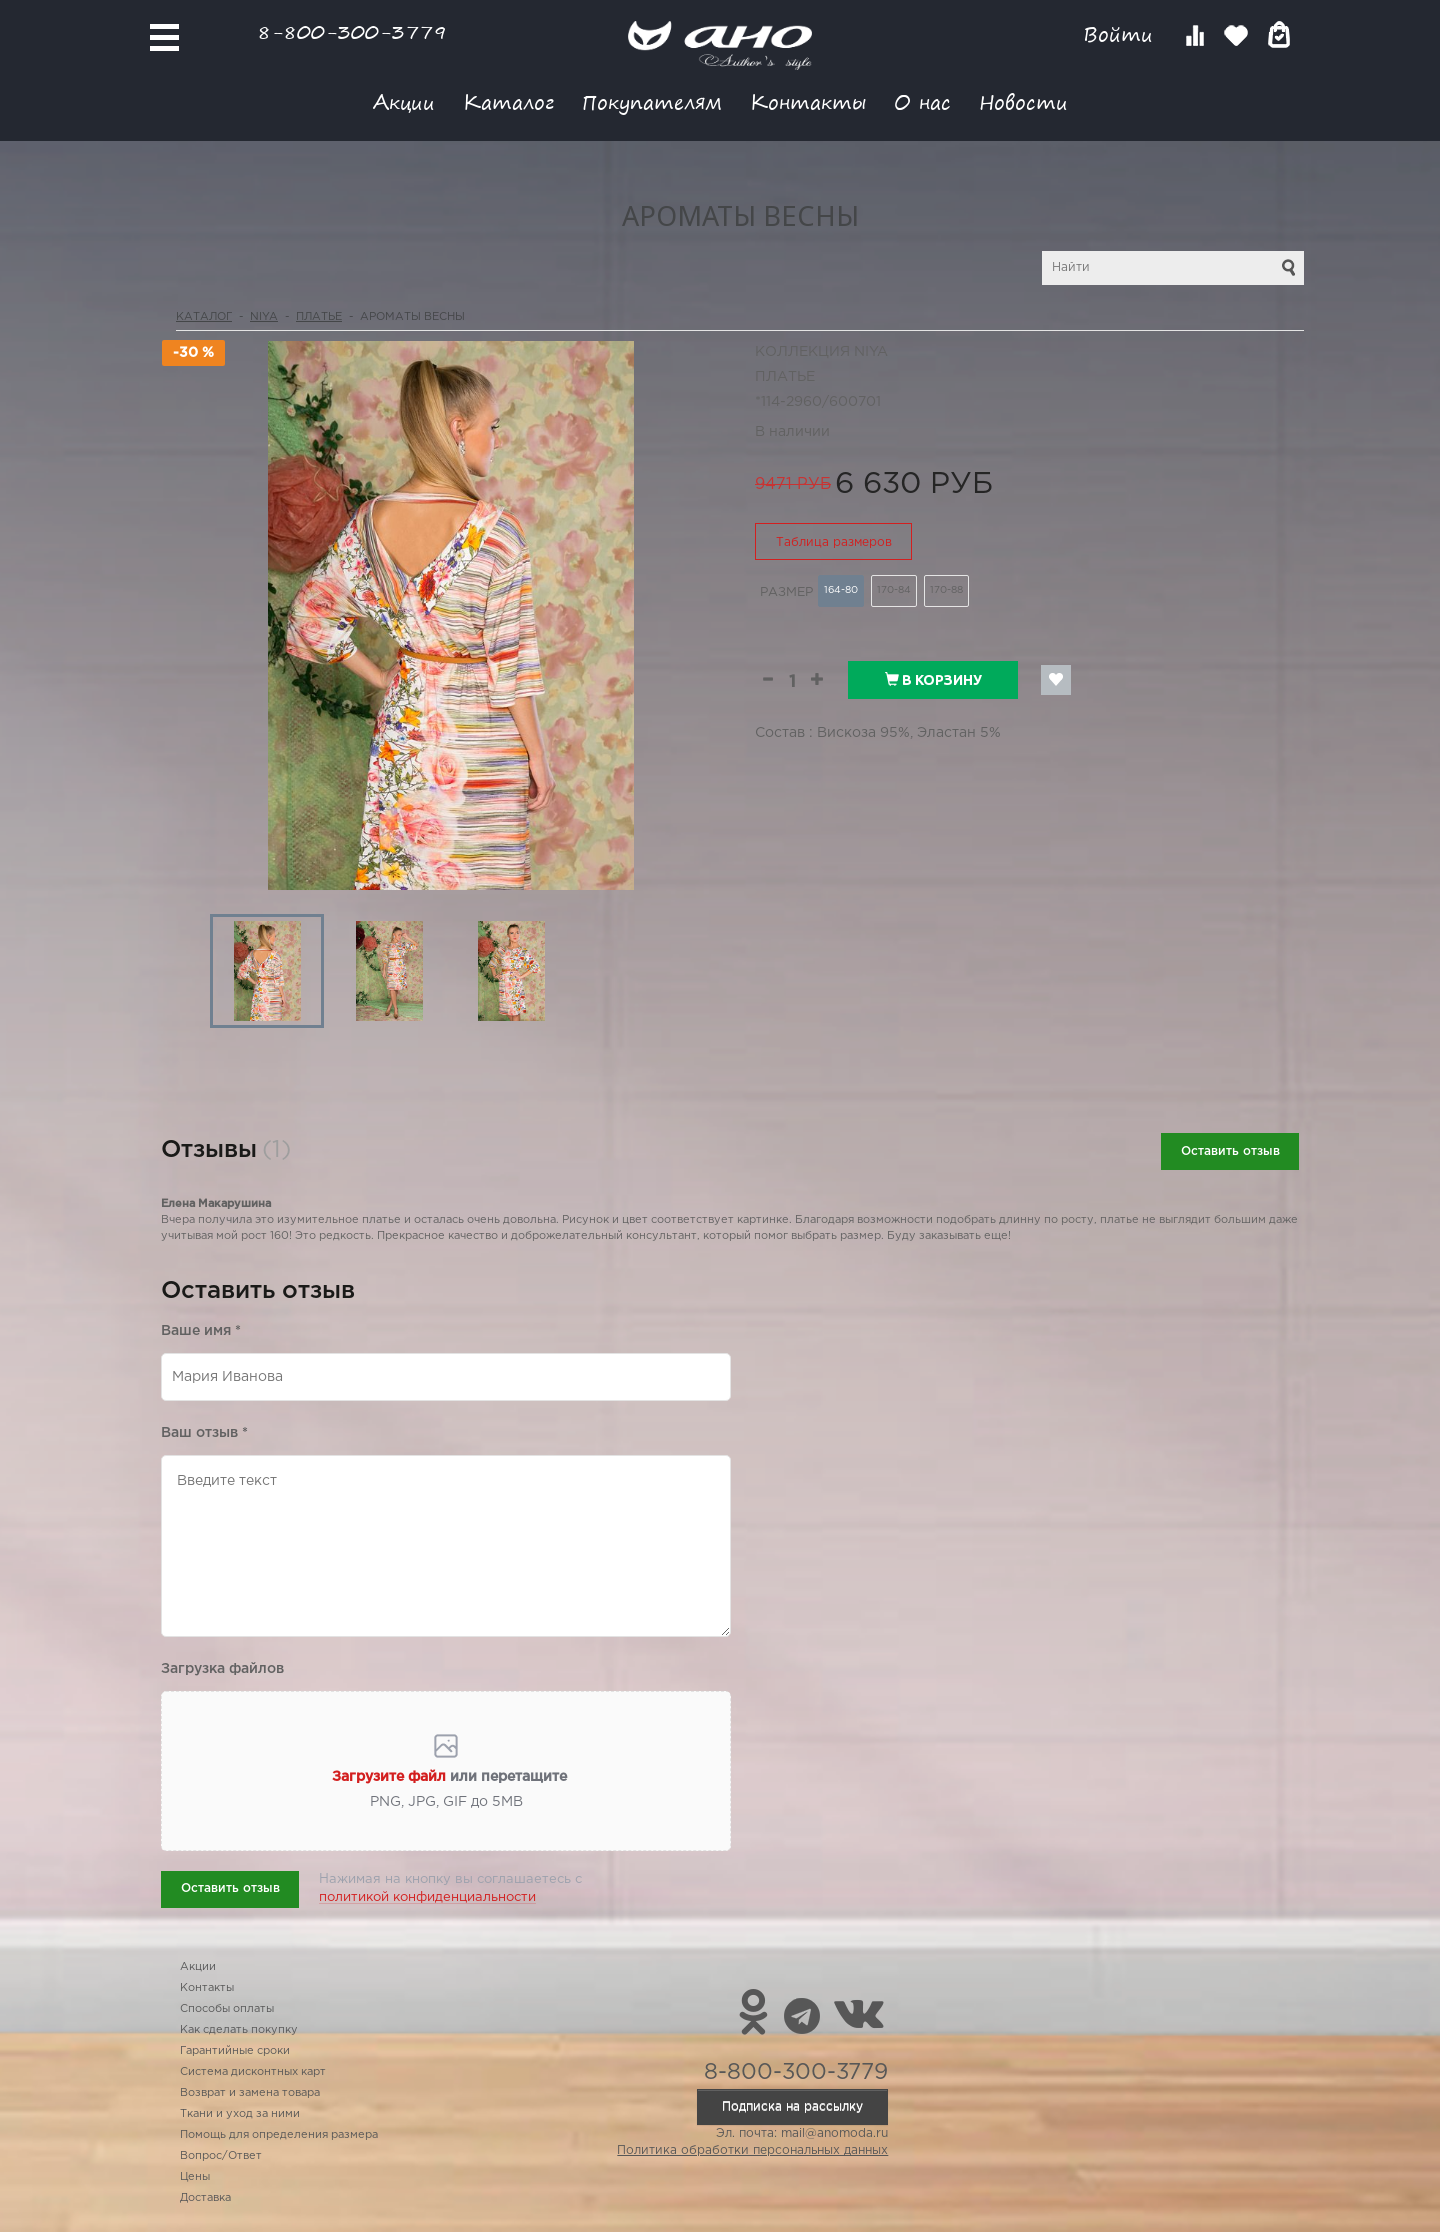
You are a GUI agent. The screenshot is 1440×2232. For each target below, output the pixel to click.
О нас (922, 101)
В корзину (933, 680)
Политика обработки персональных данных (752, 2150)
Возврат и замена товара (250, 2093)
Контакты (808, 101)
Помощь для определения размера (279, 2135)
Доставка (205, 2198)
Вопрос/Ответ (221, 2156)
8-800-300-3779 (352, 31)
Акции (404, 101)
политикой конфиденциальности (427, 1897)
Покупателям (652, 101)
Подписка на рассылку (792, 2106)
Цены (195, 2177)
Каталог (508, 101)
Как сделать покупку (239, 2030)
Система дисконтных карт (253, 2072)
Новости (1023, 101)
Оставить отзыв (1230, 1151)
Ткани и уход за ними (240, 2114)
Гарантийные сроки (235, 2051)
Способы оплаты (227, 2009)
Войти (1121, 34)
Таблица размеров (834, 542)
